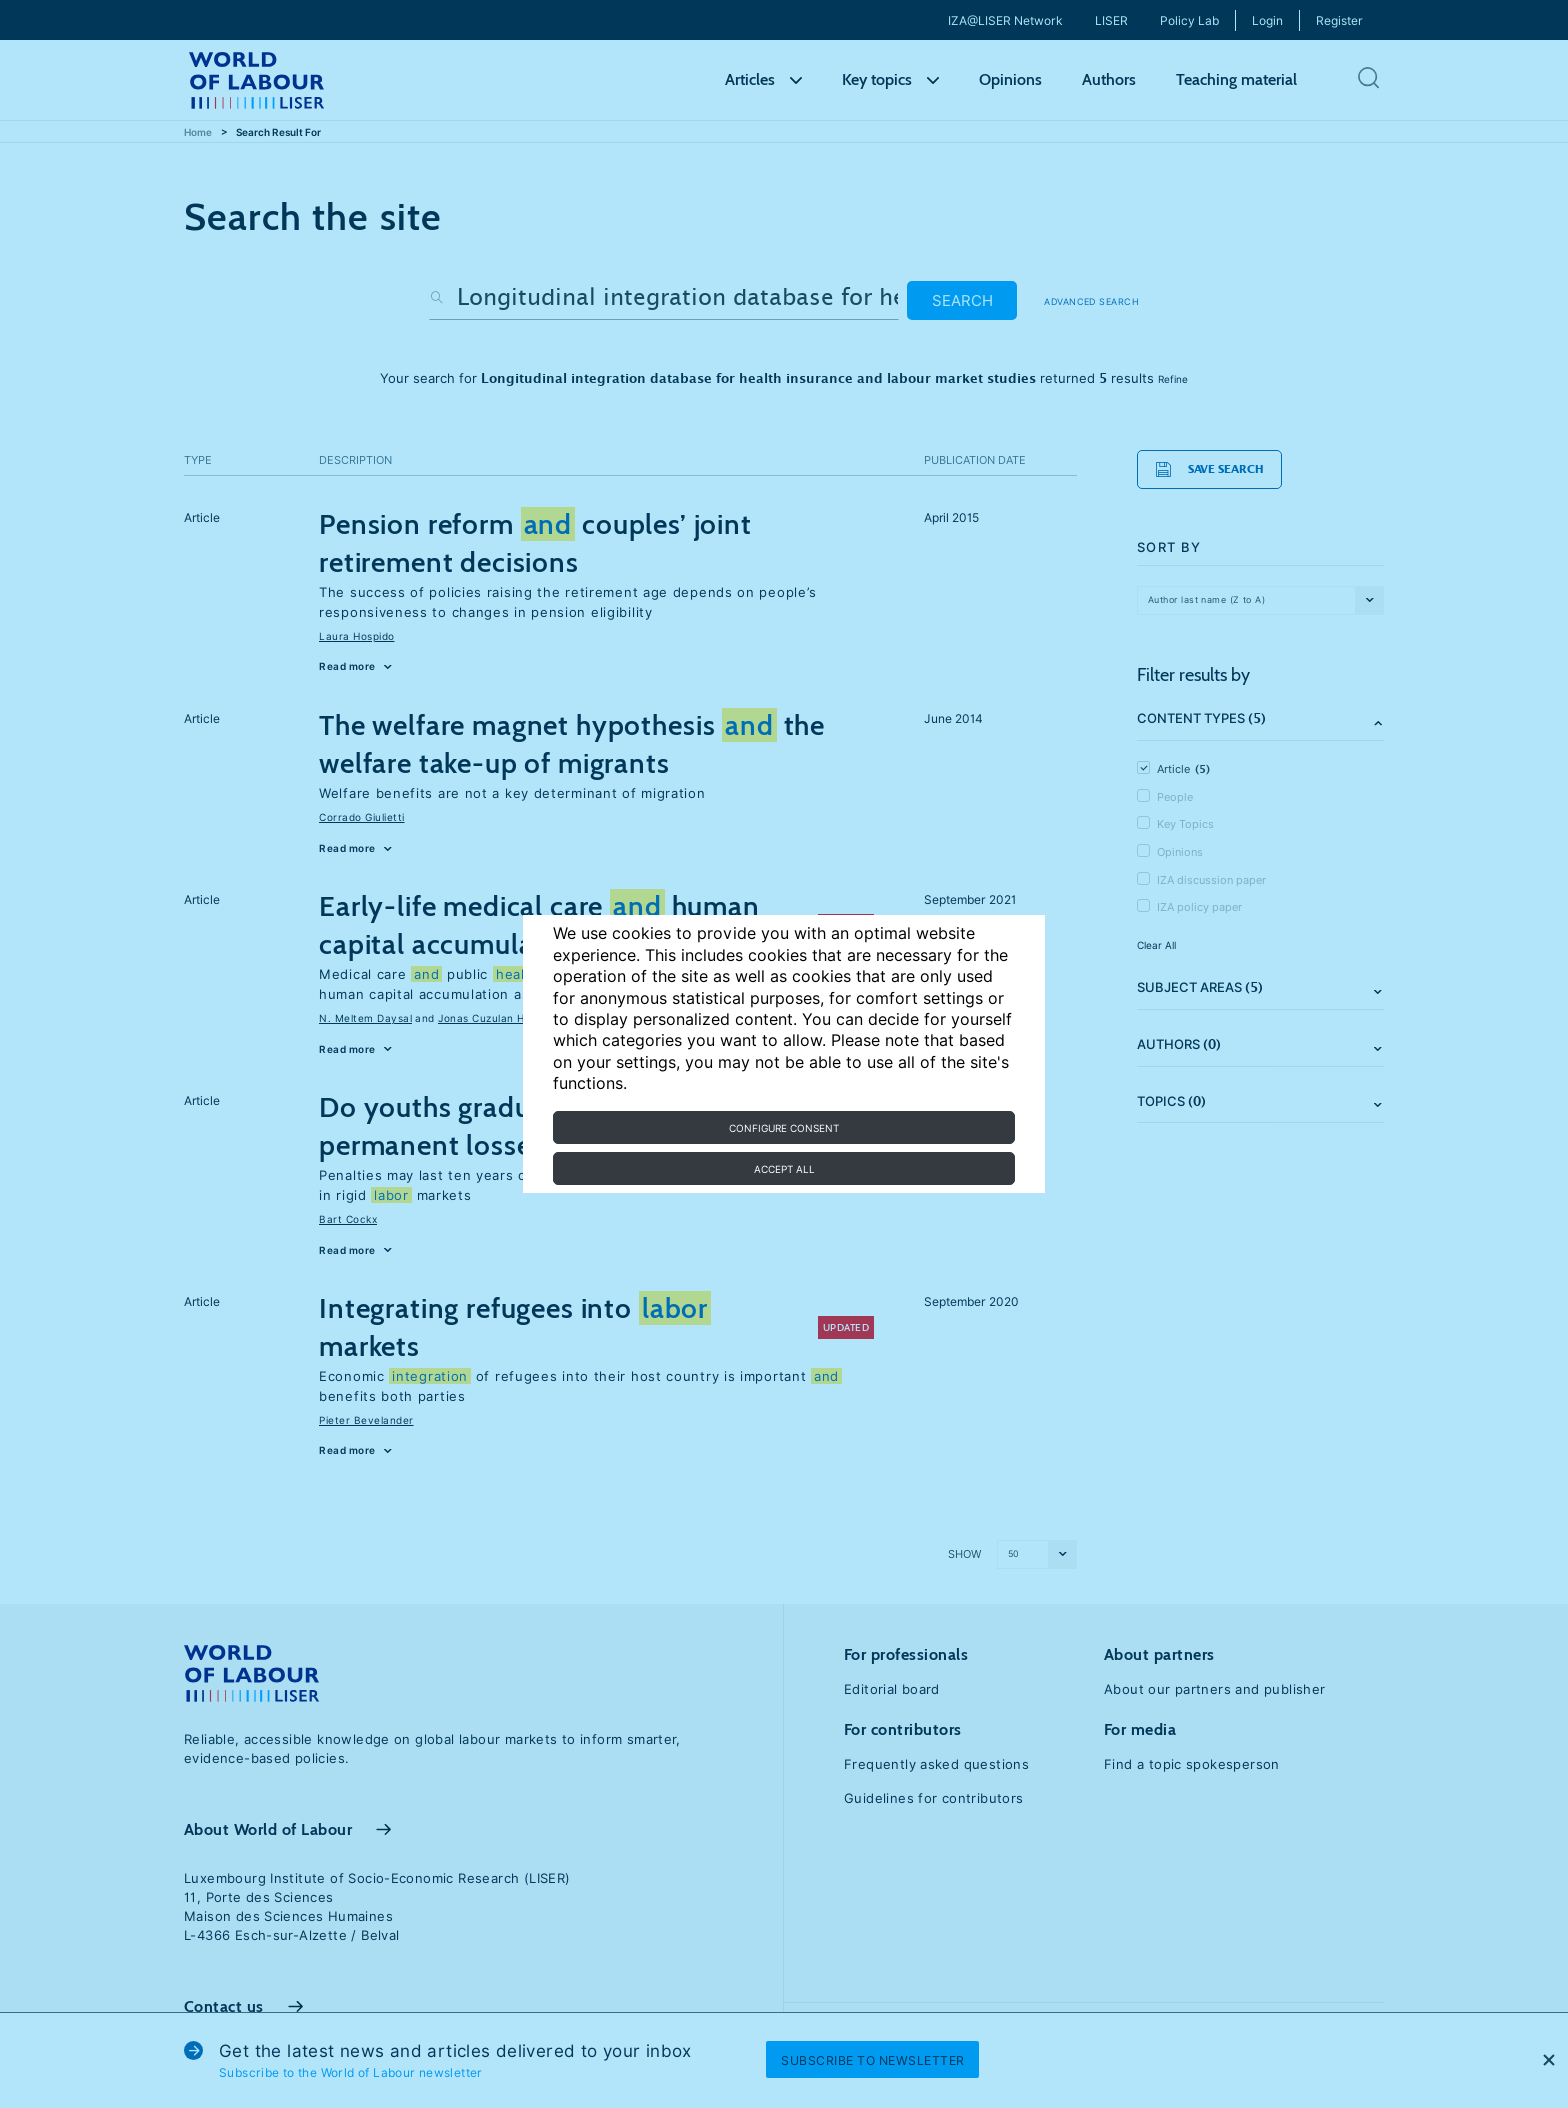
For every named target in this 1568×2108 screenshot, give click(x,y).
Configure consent (784, 1128)
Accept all (784, 1169)
